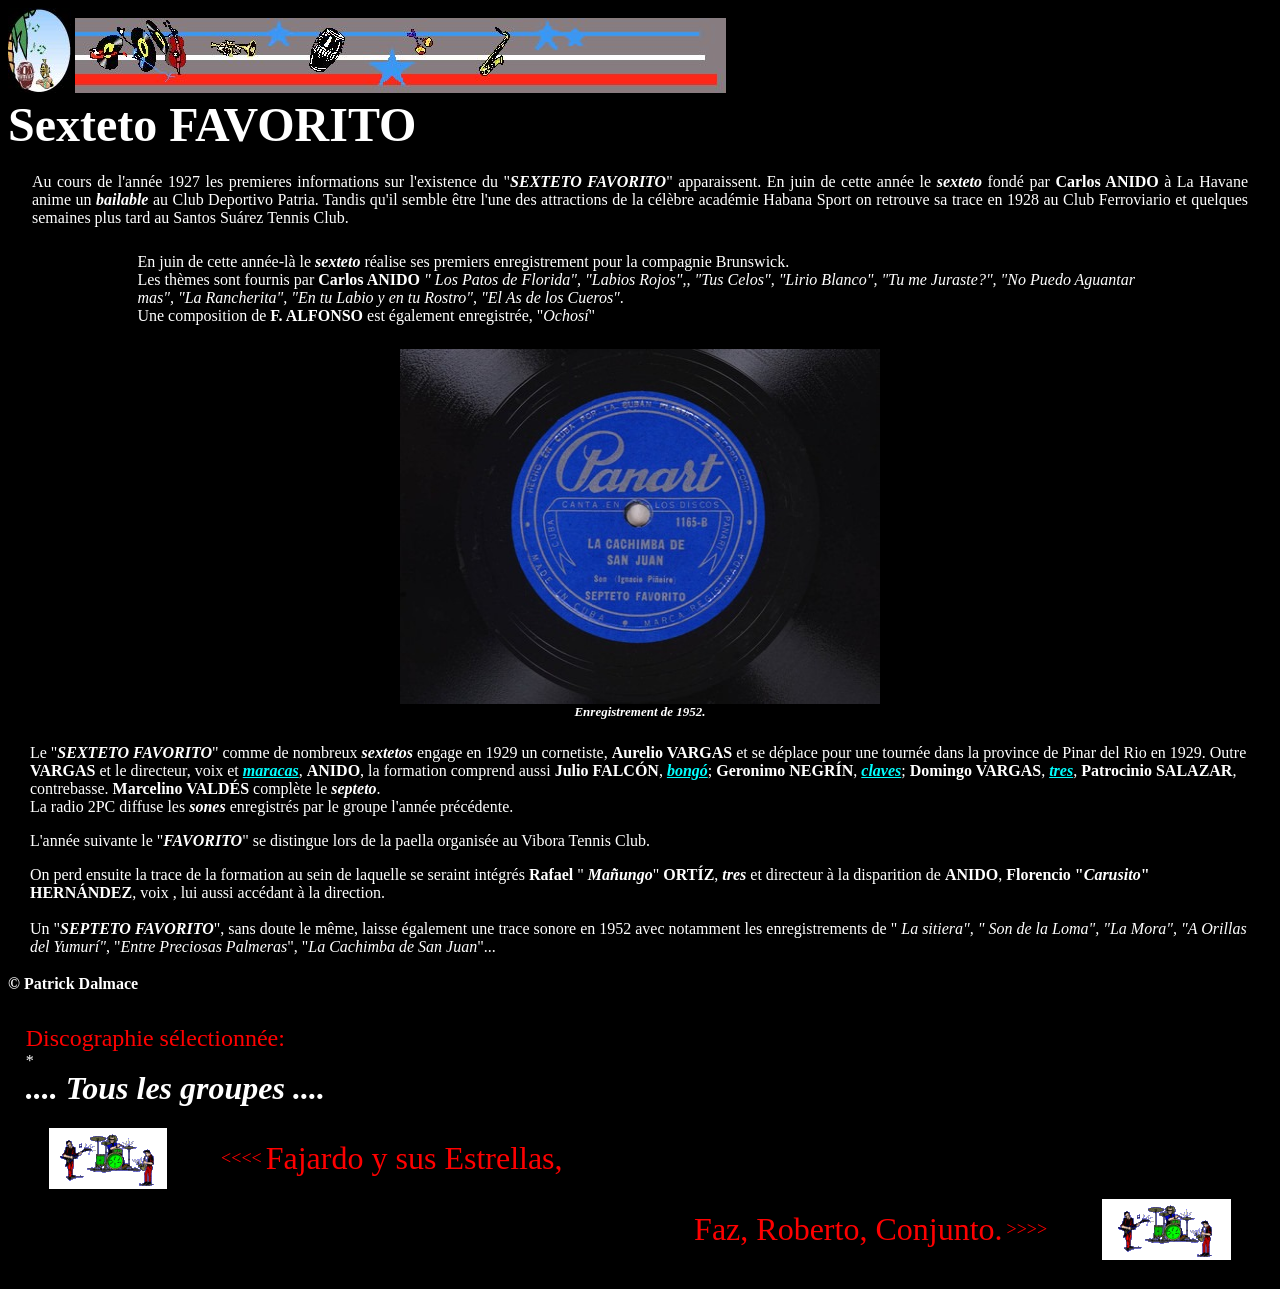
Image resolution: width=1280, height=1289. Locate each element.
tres (1061, 770)
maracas (271, 770)
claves (881, 770)
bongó (687, 770)
